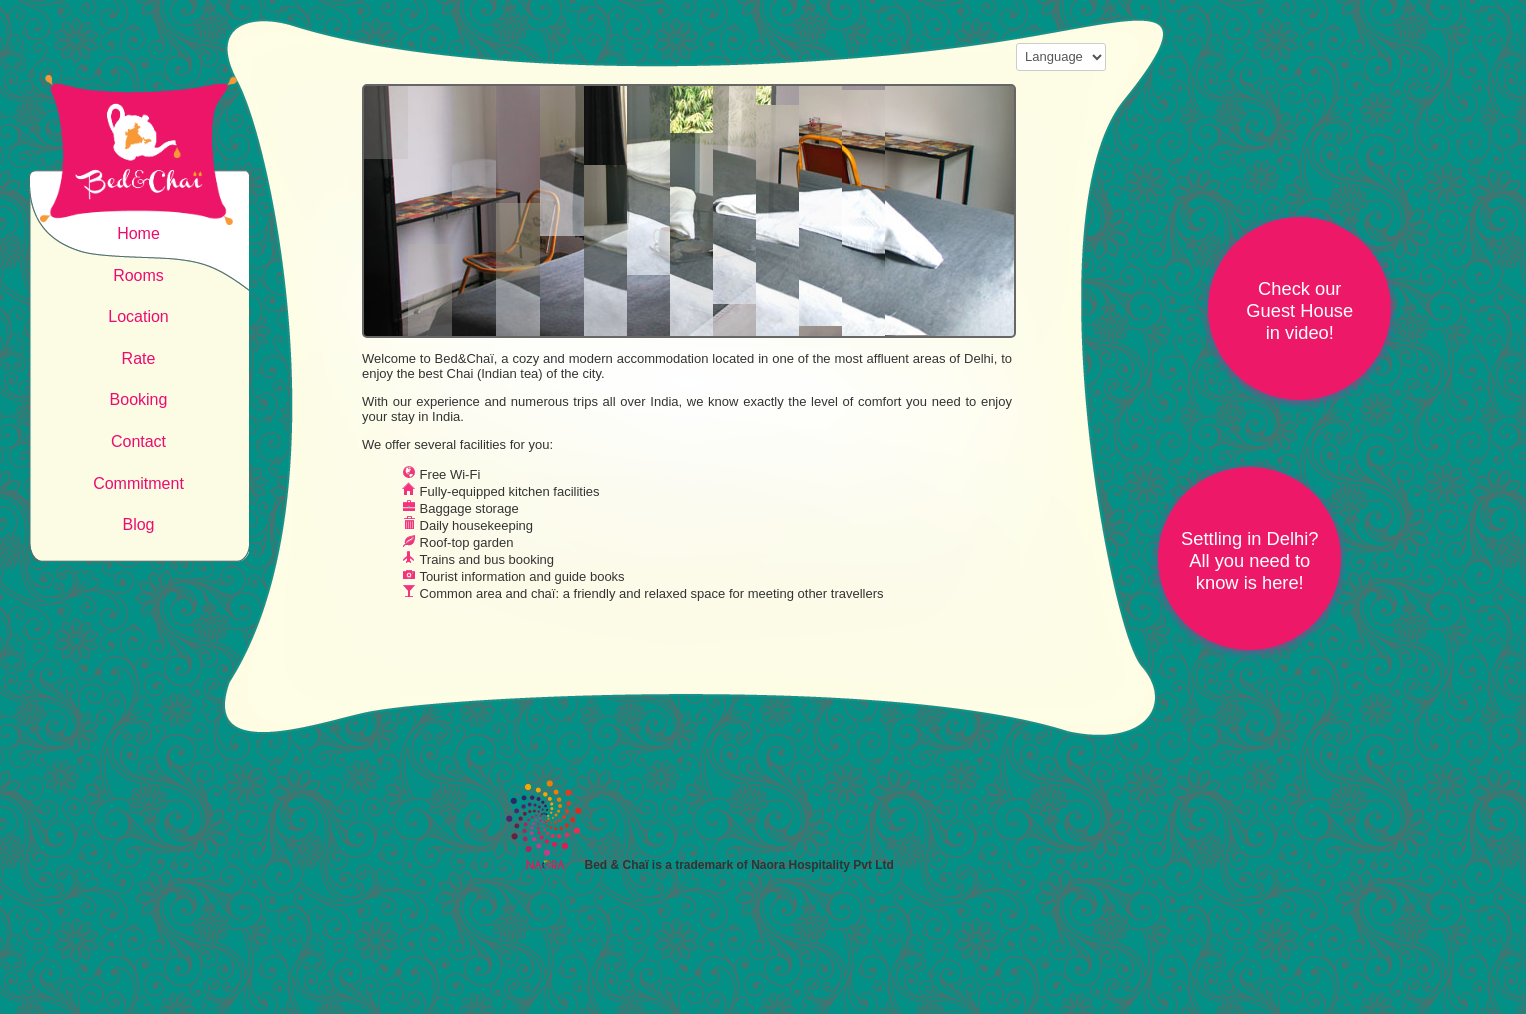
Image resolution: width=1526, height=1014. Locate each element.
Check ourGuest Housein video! (1299, 310)
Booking (139, 399)
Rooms (138, 275)
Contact (138, 441)
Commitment (138, 483)
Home (138, 233)
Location (138, 316)
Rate (139, 358)
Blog (138, 524)
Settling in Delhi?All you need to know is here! (1249, 560)
